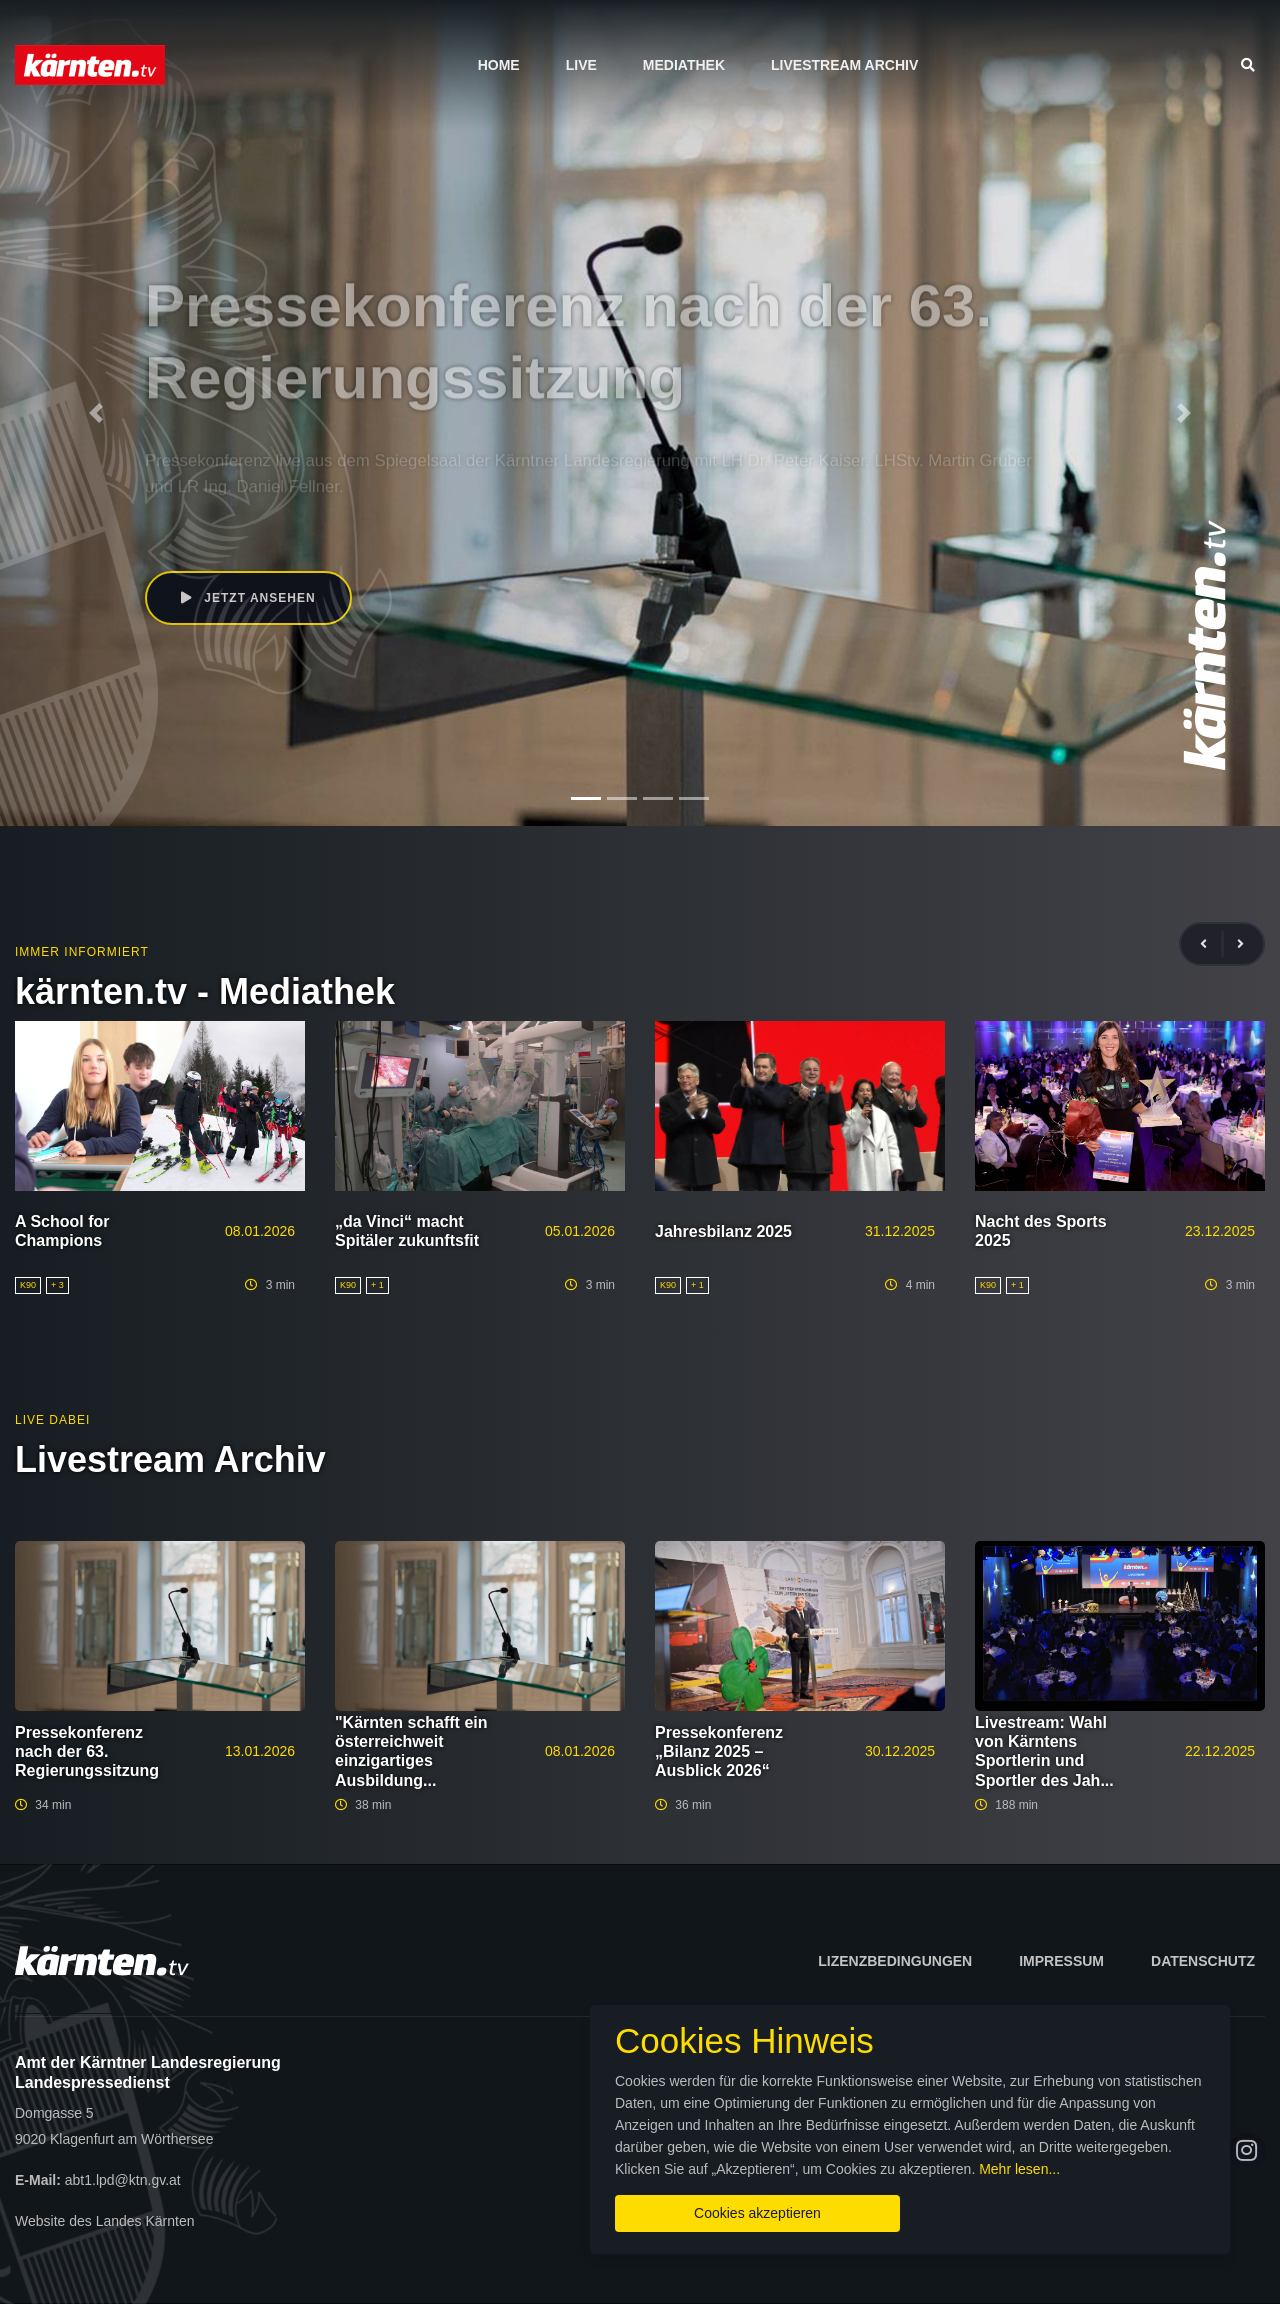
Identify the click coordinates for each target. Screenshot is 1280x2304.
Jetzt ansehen (248, 598)
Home (499, 65)
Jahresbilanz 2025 (723, 1231)
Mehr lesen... (1019, 2169)
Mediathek (684, 65)
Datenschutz (1203, 1961)
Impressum (1061, 1961)
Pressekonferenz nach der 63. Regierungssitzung (87, 1751)
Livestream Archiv (844, 65)
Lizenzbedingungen (895, 1961)
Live (581, 65)
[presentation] (1212, 944)
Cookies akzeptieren (757, 2213)
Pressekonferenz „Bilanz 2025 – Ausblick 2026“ (719, 1751)
